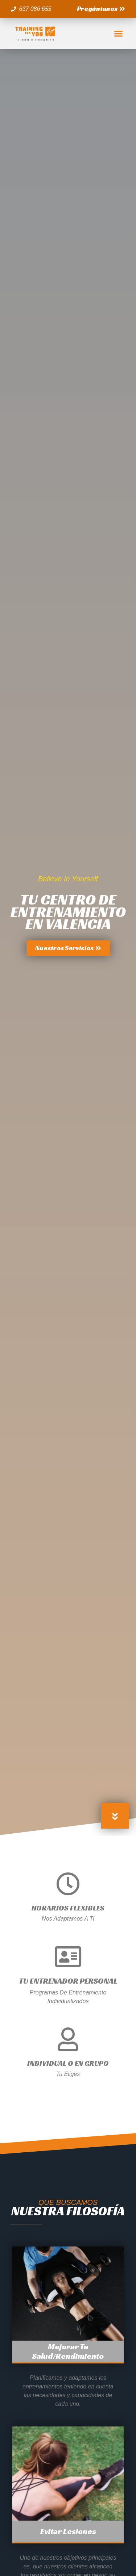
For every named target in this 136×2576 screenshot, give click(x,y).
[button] (101, 8)
